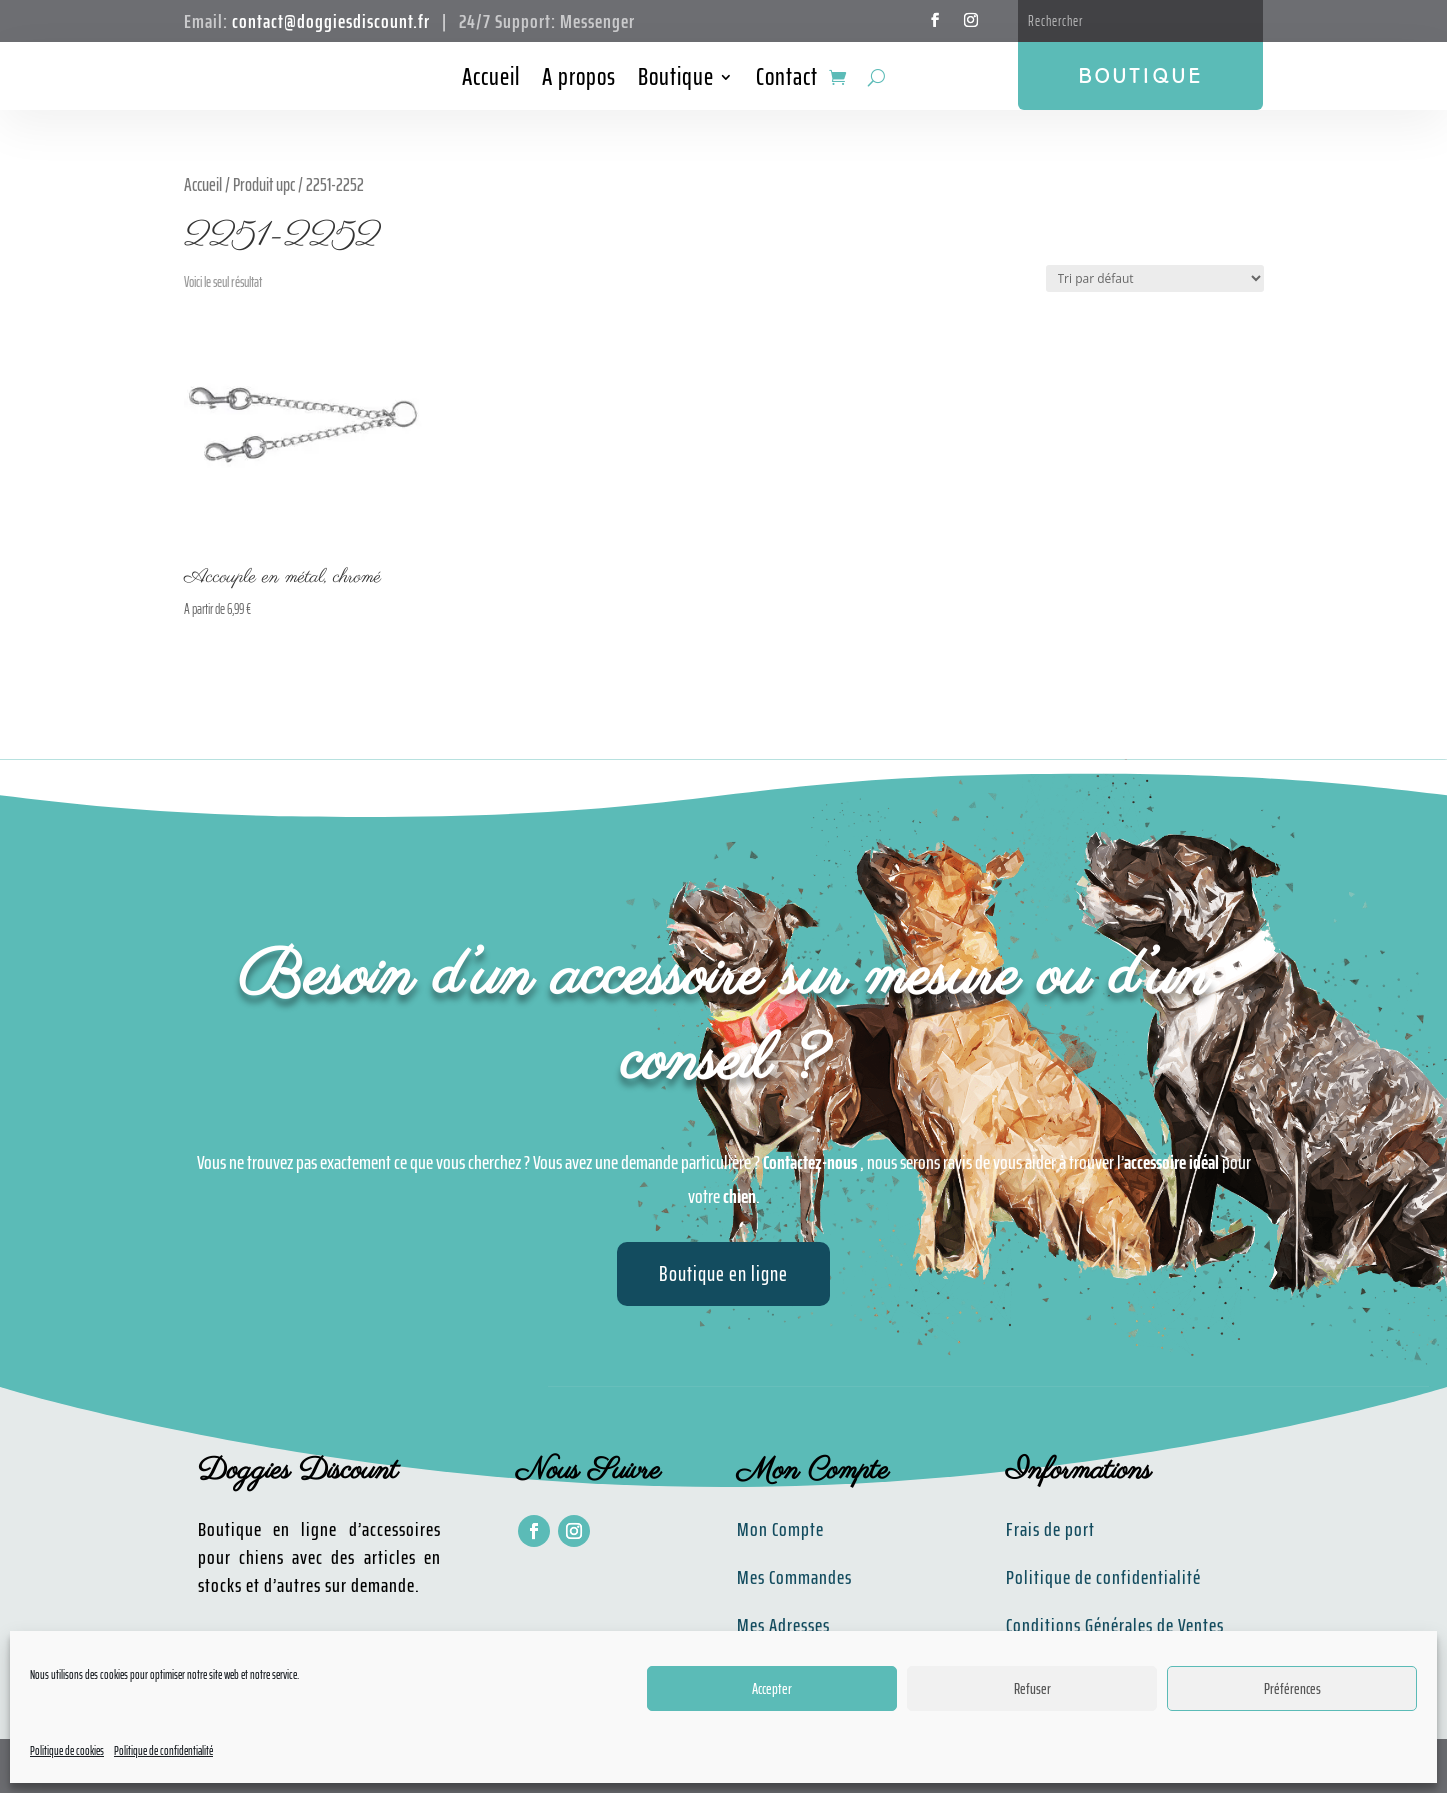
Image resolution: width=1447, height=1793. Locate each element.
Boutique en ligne (723, 1273)
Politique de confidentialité (163, 1750)
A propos (579, 81)
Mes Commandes (794, 1577)
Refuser (1032, 1689)
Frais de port (1050, 1529)
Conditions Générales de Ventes (1115, 1625)
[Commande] (1155, 278)
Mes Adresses (783, 1625)
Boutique (676, 81)
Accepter (772, 1689)
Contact (787, 81)
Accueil (491, 81)
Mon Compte (780, 1529)
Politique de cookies (67, 1750)
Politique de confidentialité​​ (1103, 1577)
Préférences (1292, 1689)
